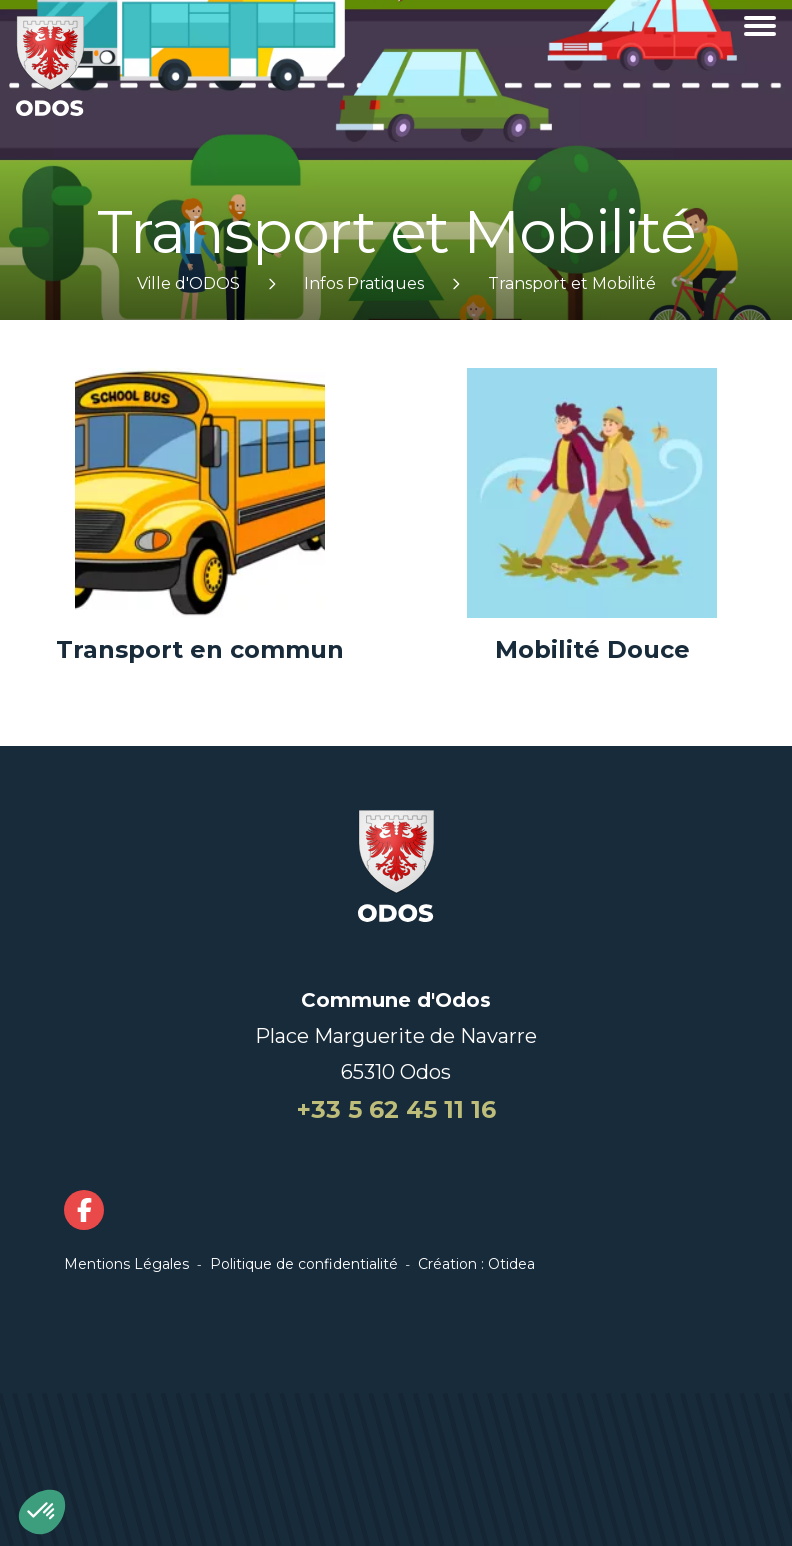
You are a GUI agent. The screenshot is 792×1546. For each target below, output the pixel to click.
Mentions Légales (126, 1264)
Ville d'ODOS (188, 283)
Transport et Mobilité (572, 283)
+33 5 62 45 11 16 (396, 1109)
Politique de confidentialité (304, 1264)
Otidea (511, 1264)
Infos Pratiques (364, 283)
